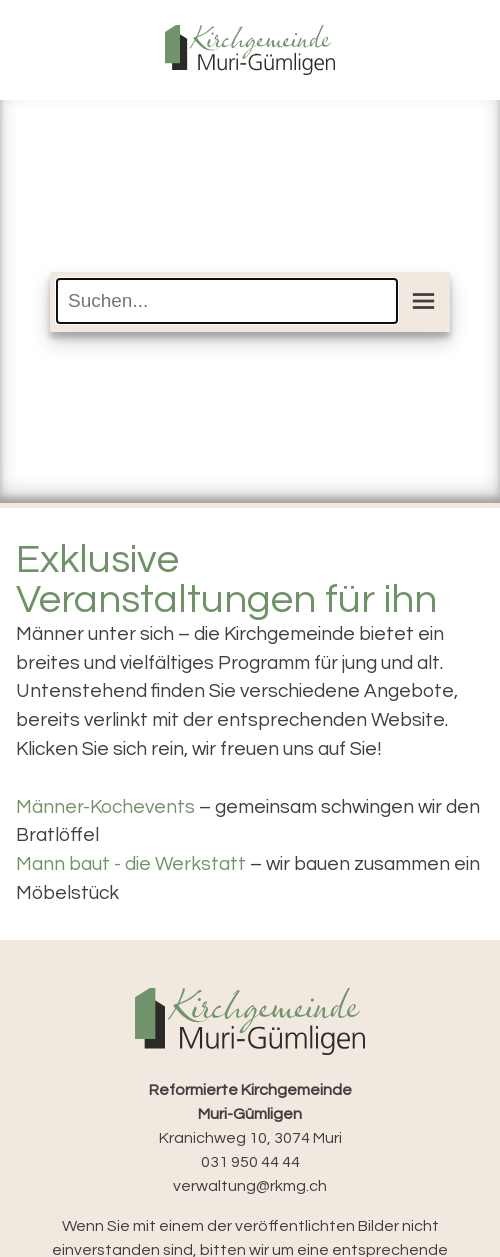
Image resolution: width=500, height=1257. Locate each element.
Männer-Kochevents (105, 807)
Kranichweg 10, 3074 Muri (250, 1114)
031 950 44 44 (250, 1162)
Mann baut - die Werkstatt (131, 864)
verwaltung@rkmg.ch (250, 1186)
